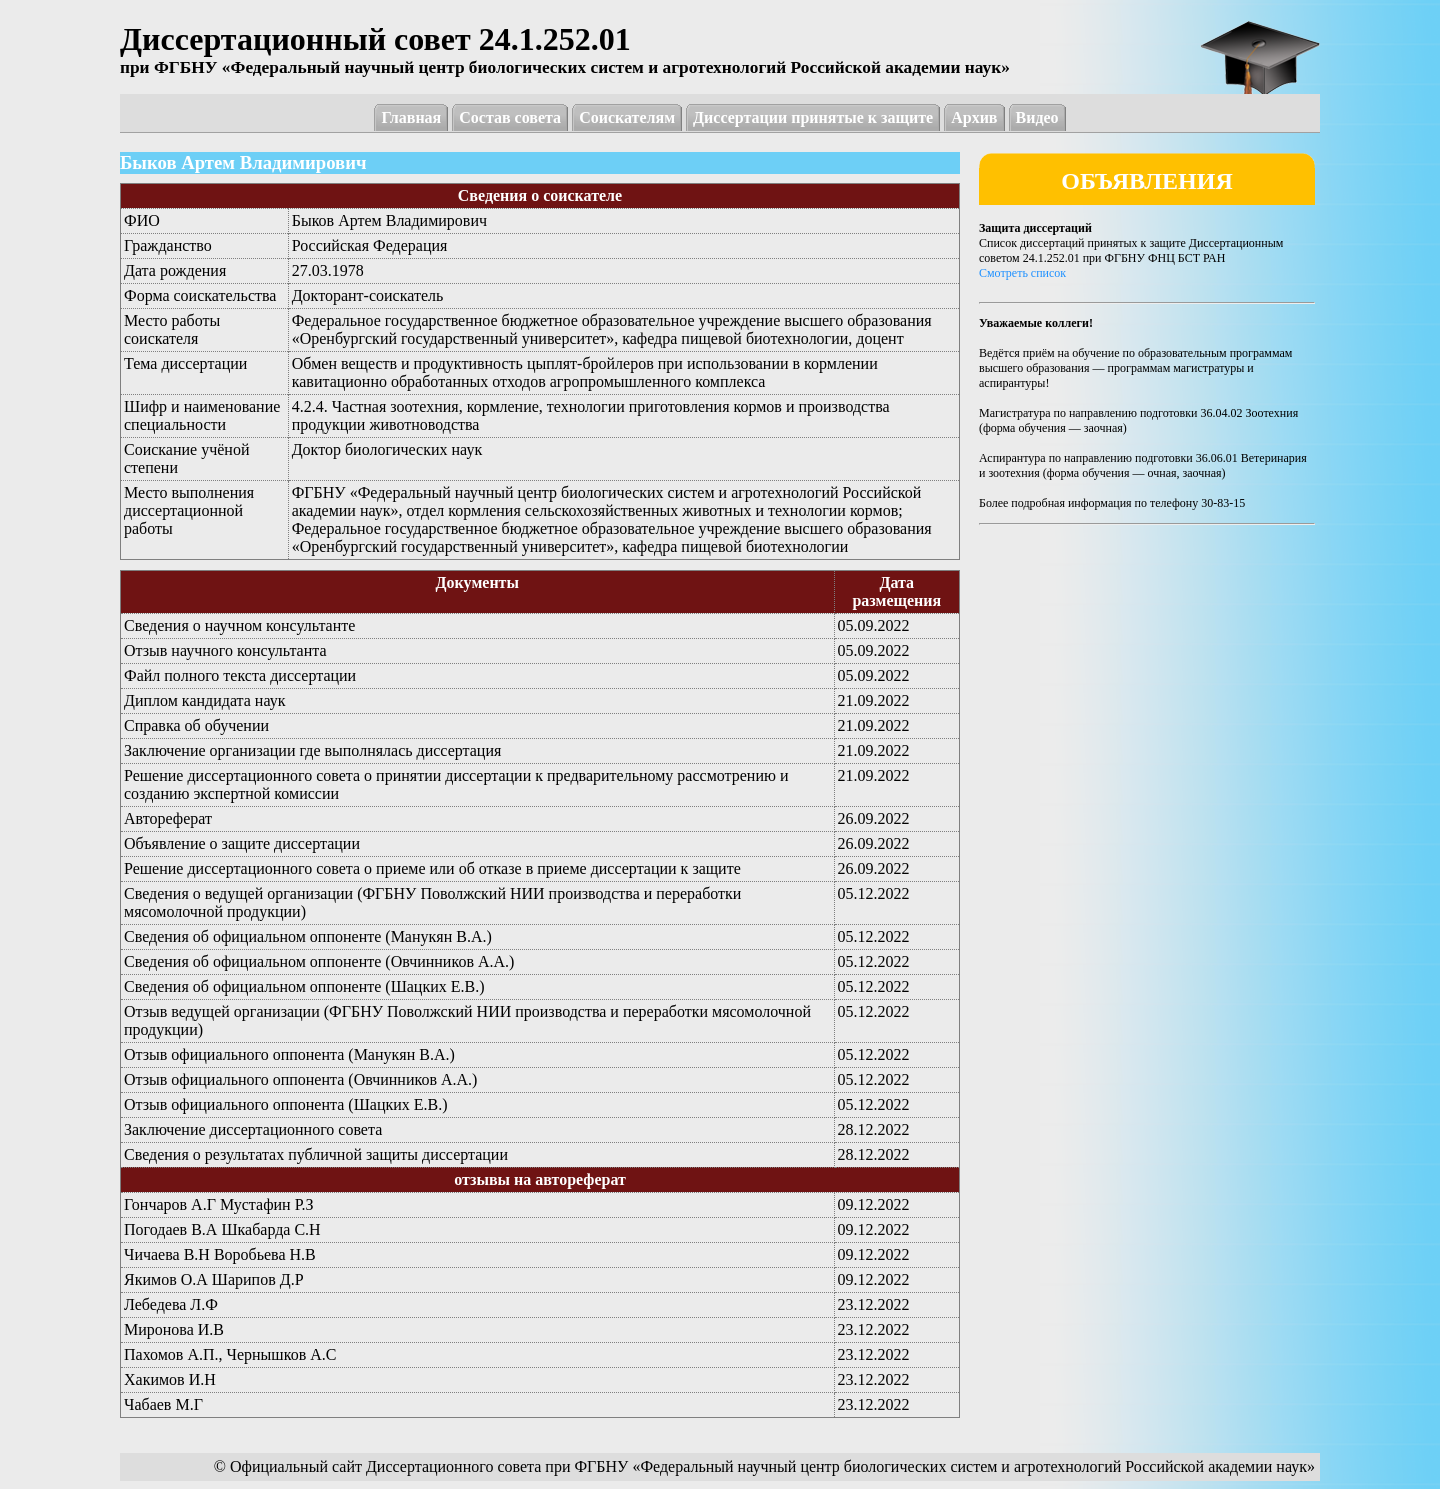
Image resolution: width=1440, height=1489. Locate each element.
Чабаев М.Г (163, 1404)
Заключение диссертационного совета (253, 1129)
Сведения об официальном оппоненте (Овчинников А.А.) (319, 961)
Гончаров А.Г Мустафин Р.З (219, 1204)
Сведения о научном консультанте (239, 625)
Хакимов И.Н (170, 1379)
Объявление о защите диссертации (242, 843)
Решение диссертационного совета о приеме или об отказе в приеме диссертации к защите (432, 868)
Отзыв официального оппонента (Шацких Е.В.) (286, 1104)
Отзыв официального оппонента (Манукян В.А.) (289, 1054)
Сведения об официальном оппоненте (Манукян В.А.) (308, 936)
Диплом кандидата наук (204, 700)
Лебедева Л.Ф (171, 1304)
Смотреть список (1022, 273)
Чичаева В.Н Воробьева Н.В (220, 1254)
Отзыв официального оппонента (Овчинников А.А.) (300, 1079)
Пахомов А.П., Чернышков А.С (230, 1354)
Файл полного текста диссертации (240, 675)
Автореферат (168, 818)
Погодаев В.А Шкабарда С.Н (222, 1229)
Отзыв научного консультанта (225, 650)
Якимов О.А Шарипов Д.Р (214, 1279)
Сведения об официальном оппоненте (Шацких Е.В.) (304, 986)
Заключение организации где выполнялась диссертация (312, 750)
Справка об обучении (196, 725)
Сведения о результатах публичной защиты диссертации (316, 1154)
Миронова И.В (174, 1329)
